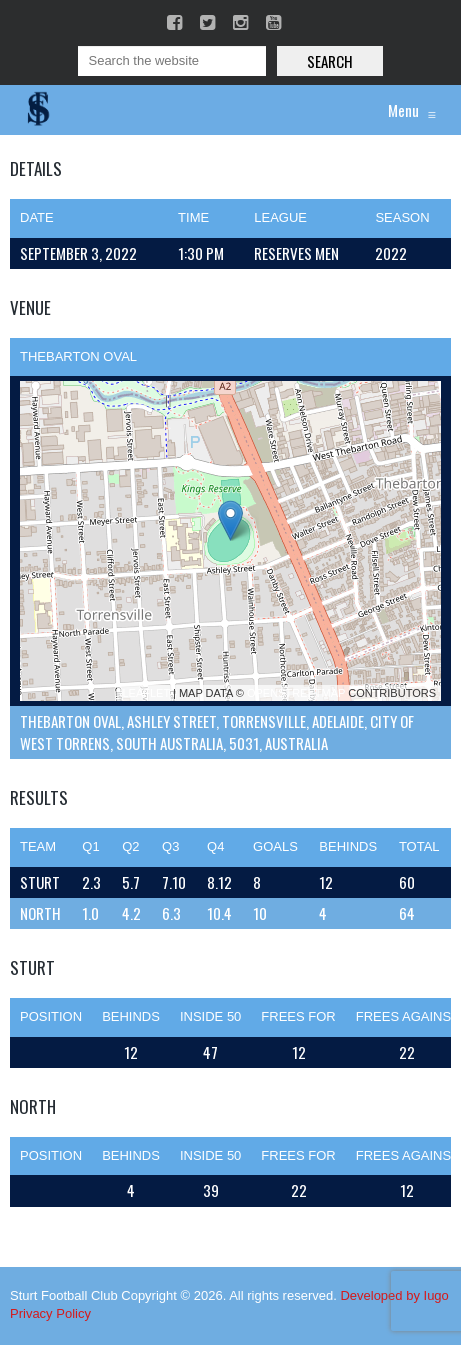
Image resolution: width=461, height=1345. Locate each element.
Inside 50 (210, 1016)
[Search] (172, 61)
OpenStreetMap (296, 693)
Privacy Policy (50, 1313)
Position (51, 1016)
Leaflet (146, 693)
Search (330, 61)
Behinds (131, 1016)
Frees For (298, 1016)
